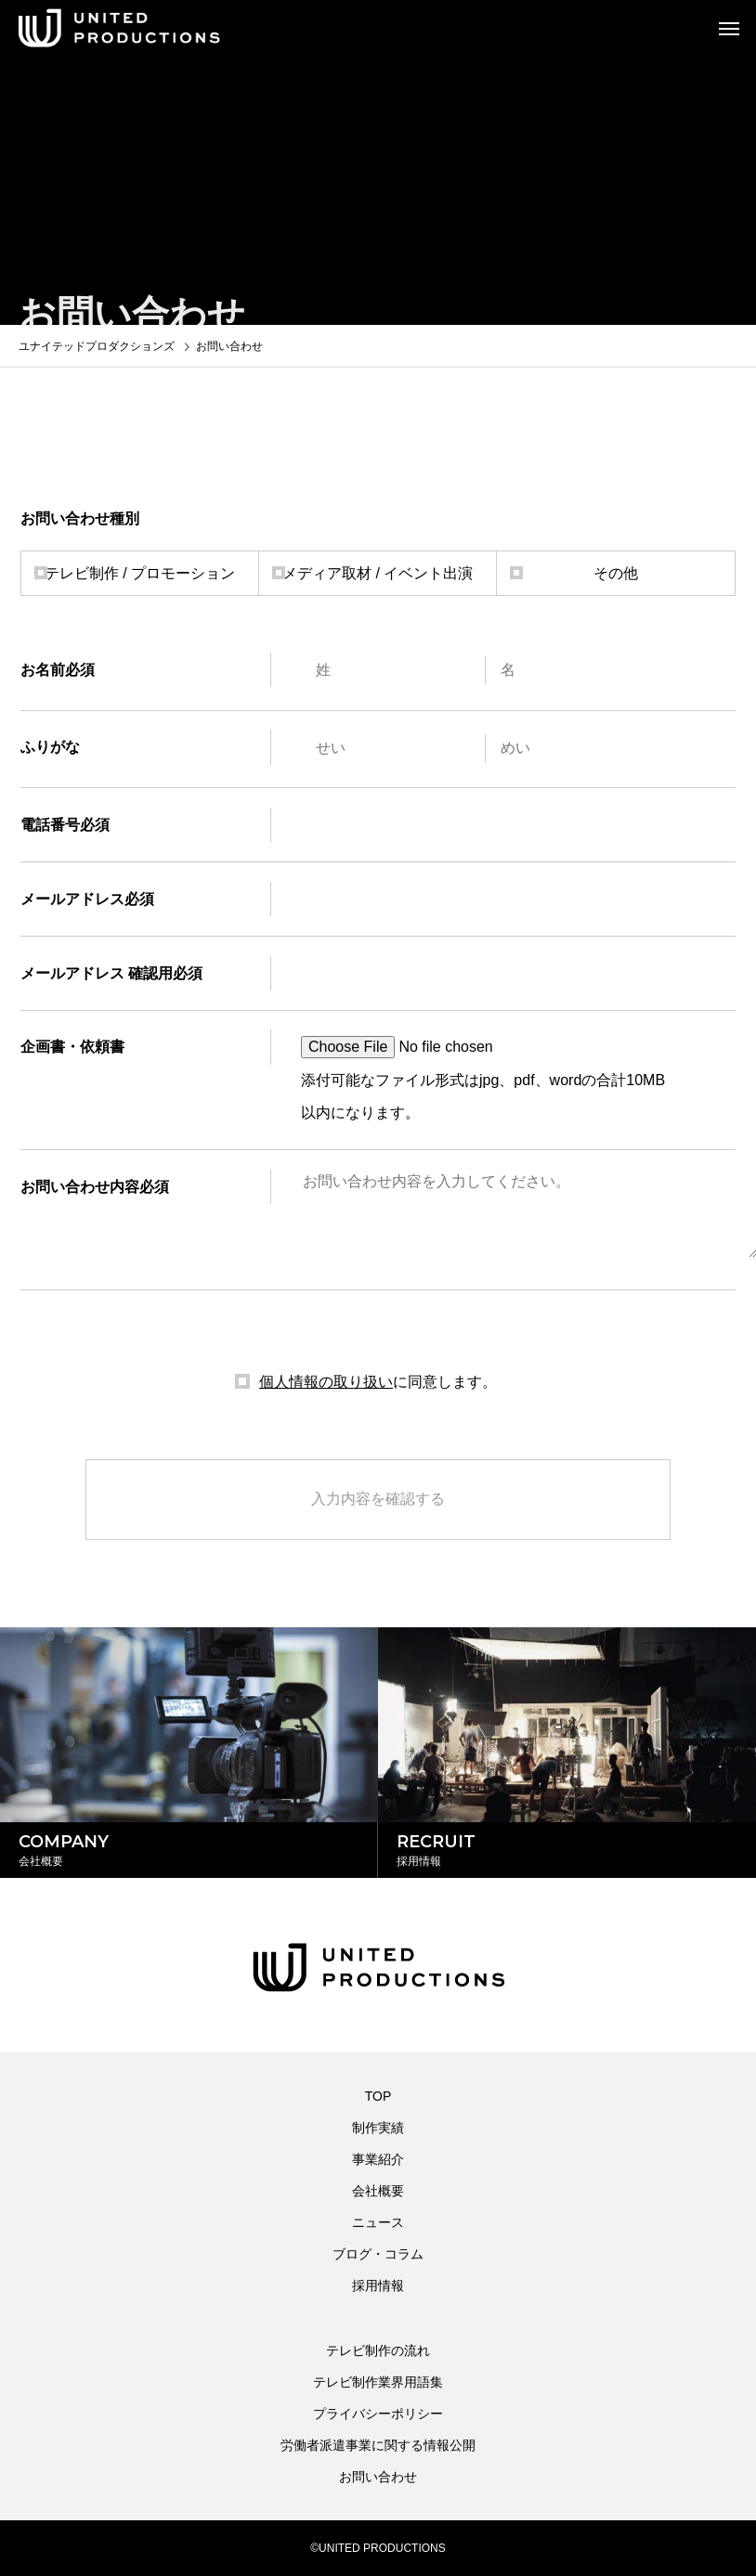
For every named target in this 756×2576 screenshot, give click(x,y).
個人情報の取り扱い (326, 1382)
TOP (378, 2096)
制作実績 (378, 2127)
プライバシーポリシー (378, 2413)
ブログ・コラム (378, 2253)
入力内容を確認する (378, 1499)
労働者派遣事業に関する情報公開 (378, 2445)
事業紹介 (378, 2159)
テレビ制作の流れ (378, 2350)
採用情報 (378, 2285)
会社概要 (378, 2190)
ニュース (378, 2222)
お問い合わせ (378, 2476)
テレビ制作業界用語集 (378, 2381)
